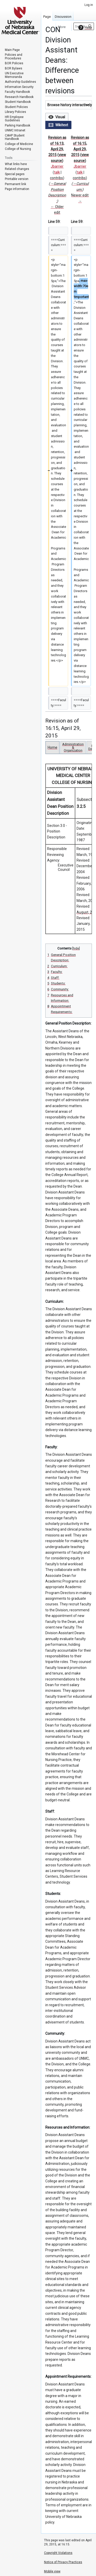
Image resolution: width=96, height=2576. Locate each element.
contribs (56, 178)
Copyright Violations (58, 2553)
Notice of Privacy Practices (63, 2562)
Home (52, 747)
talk (57, 172)
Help (84, 27)
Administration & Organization (73, 747)
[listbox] (68, 121)
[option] (56, 117)
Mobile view (52, 2571)
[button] (69, 105)
